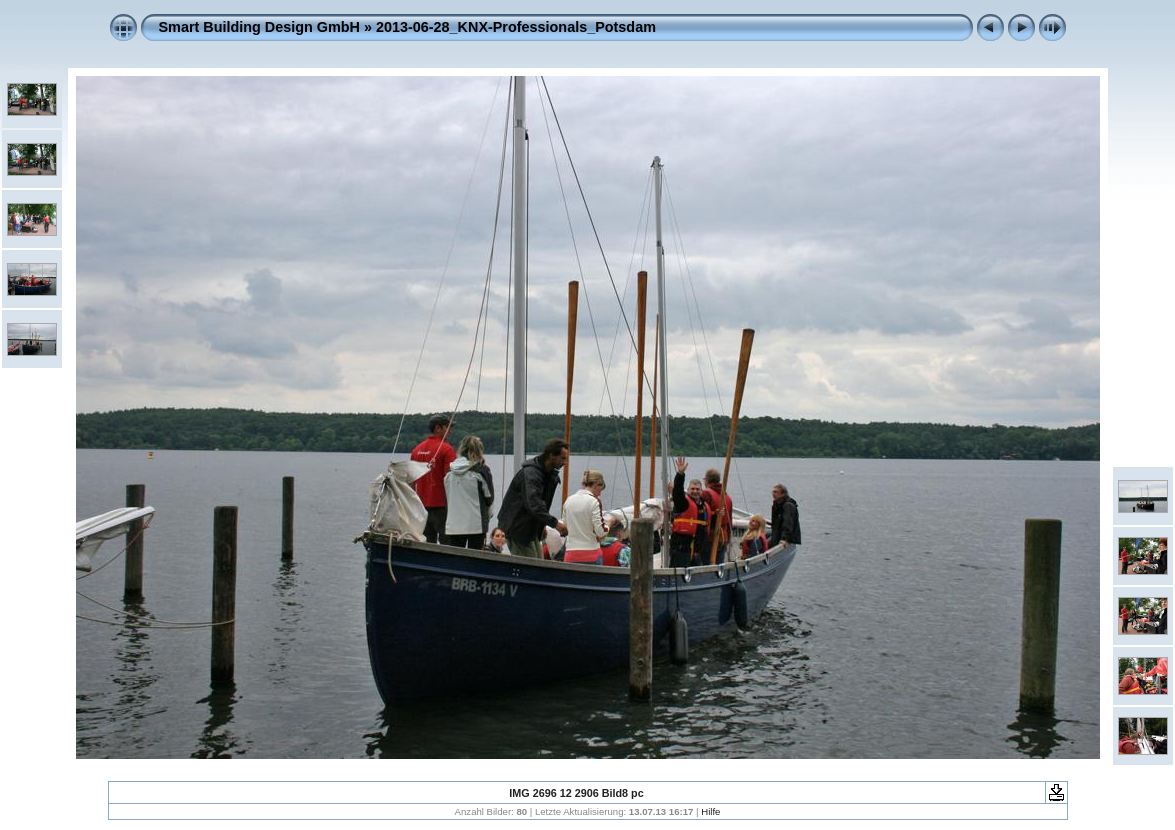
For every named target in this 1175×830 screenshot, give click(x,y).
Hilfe (710, 811)
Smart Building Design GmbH (259, 27)
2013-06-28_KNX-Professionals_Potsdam (516, 27)
